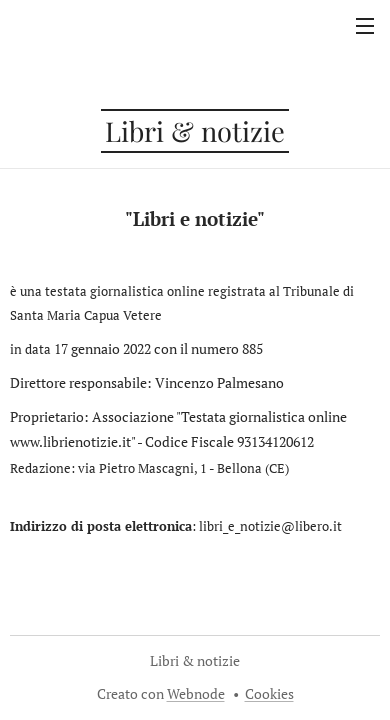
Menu (365, 26)
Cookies (269, 693)
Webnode (196, 693)
